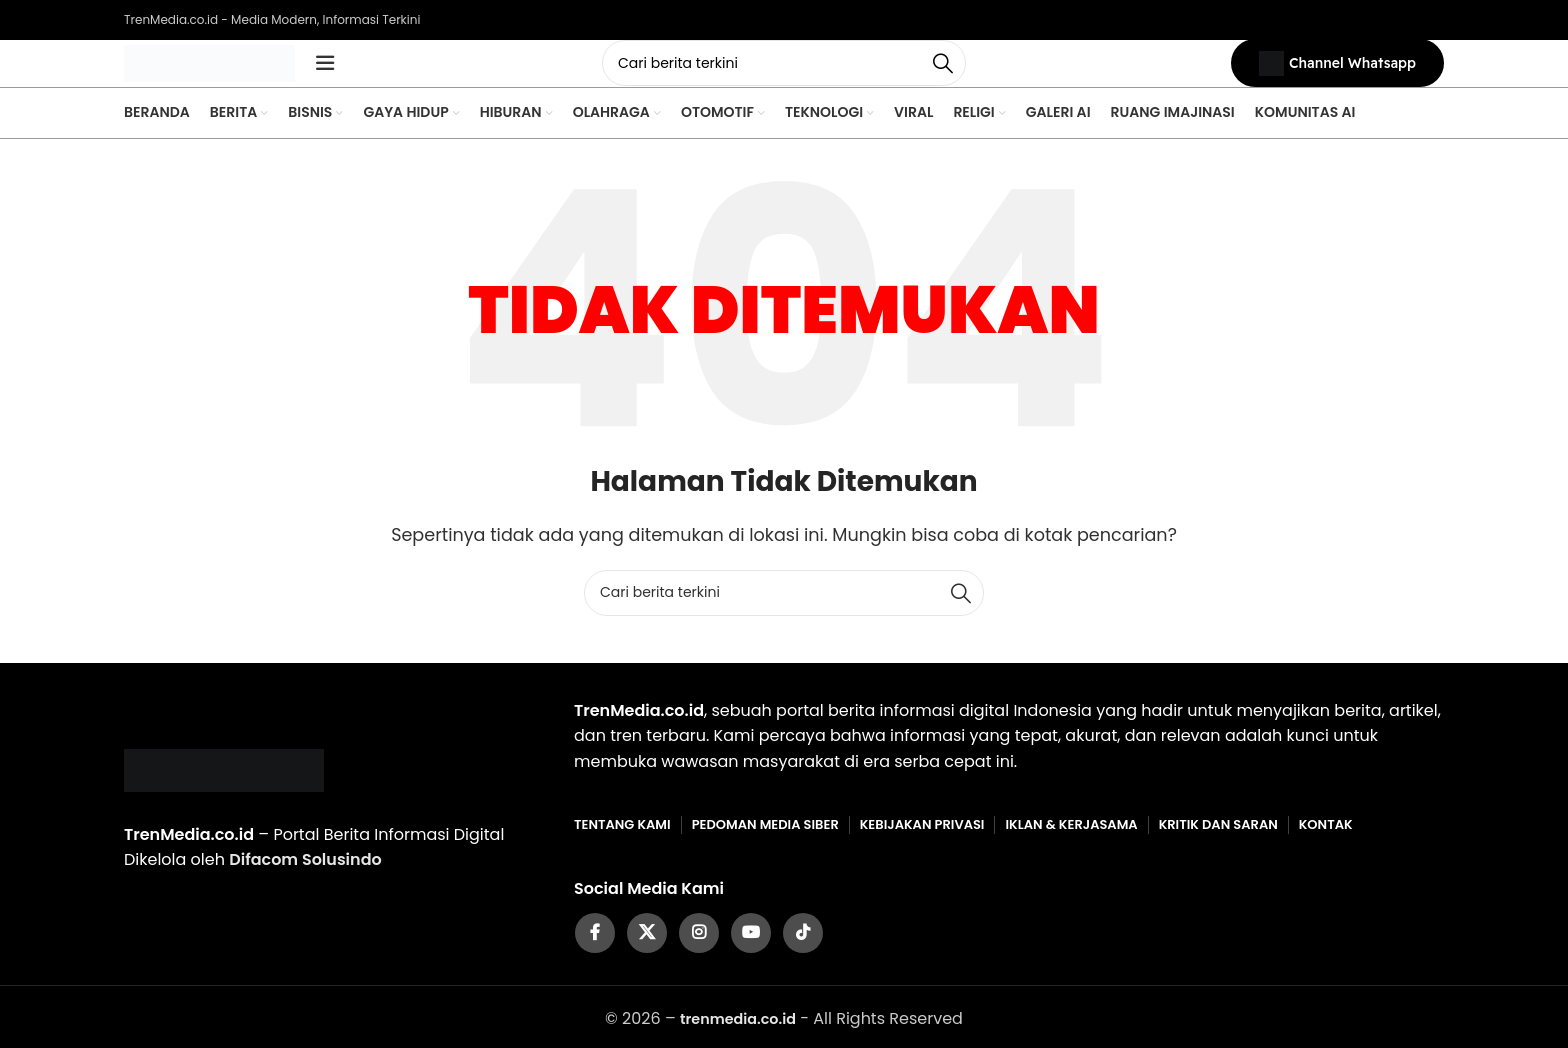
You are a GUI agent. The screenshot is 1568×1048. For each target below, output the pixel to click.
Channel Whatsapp (1337, 75)
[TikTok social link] (803, 956)
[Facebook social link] (595, 956)
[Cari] (784, 75)
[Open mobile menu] (384, 75)
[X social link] (647, 956)
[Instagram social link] (699, 956)
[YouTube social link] (751, 956)
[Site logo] (239, 73)
